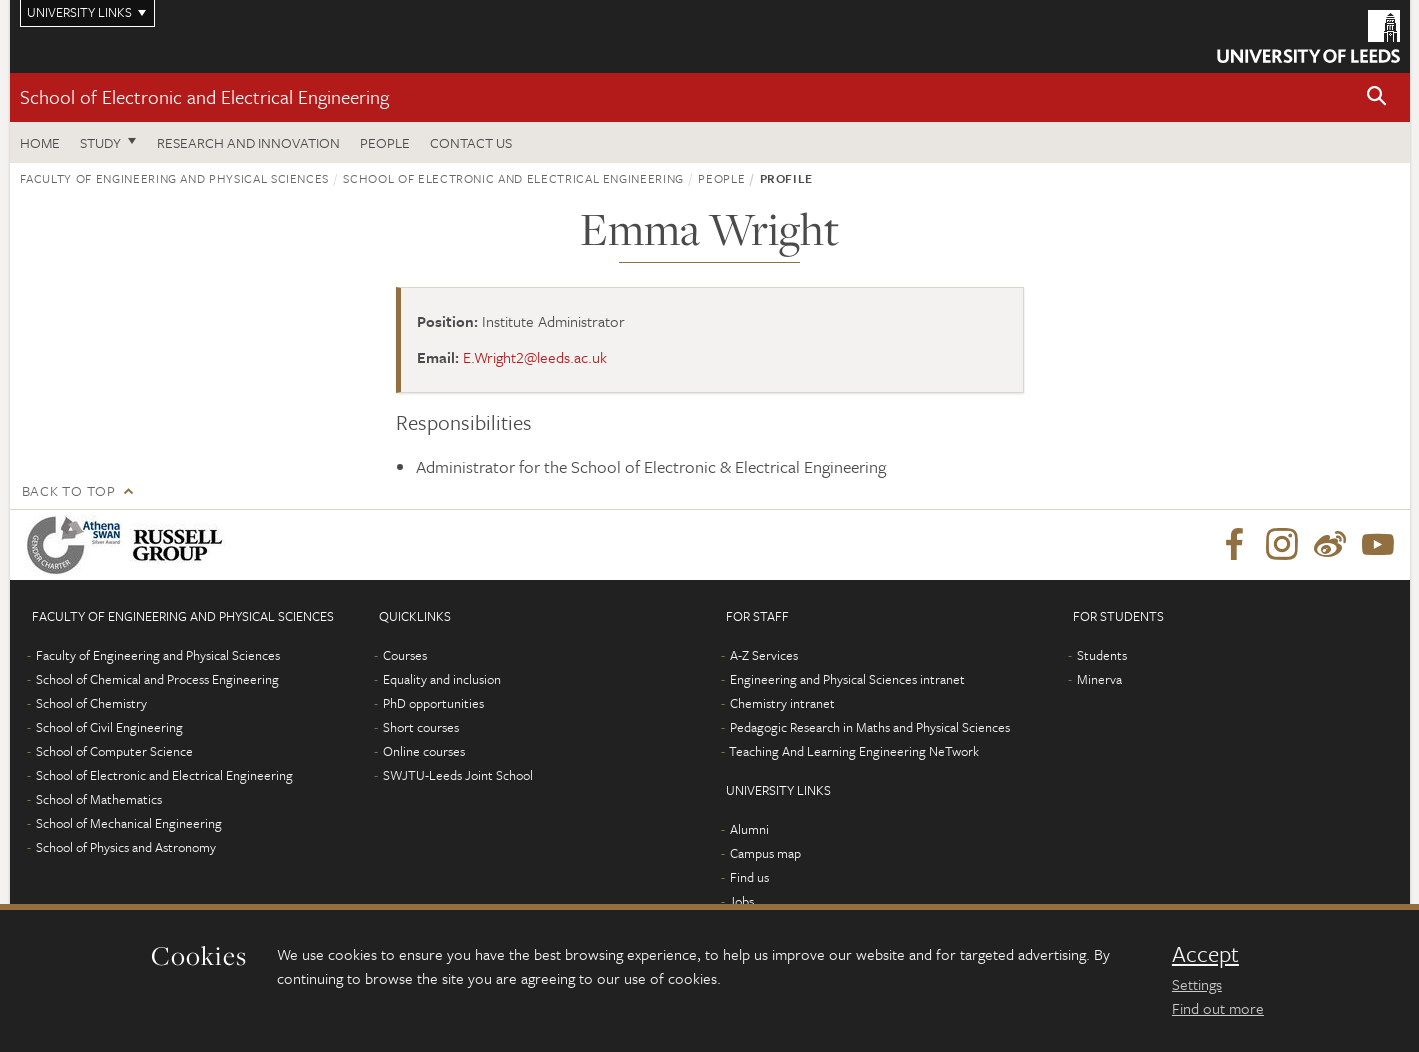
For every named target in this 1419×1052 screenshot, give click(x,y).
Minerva (1099, 679)
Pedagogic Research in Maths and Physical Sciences (870, 727)
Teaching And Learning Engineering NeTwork (854, 751)
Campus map (765, 853)
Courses (405, 655)
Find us (749, 877)
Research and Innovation (248, 142)
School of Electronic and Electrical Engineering (204, 96)
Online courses (424, 751)
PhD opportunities (433, 703)
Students (1102, 655)
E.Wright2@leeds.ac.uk (535, 357)
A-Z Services (764, 655)
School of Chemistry (91, 703)
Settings (1197, 984)
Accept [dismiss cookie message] (1205, 954)
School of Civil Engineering (109, 727)
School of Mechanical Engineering (129, 823)
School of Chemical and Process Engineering (157, 679)
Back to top (69, 490)
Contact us (471, 142)
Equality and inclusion (442, 679)
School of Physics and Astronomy (126, 847)
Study (100, 142)
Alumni (749, 829)
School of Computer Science (114, 751)
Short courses (421, 727)
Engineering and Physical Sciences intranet (847, 679)
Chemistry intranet (782, 703)
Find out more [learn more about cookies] (1218, 1008)
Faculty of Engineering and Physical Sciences (175, 178)
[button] (1377, 97)
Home (40, 142)
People (385, 142)
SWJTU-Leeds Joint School (458, 775)
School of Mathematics (99, 799)
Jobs (741, 901)
